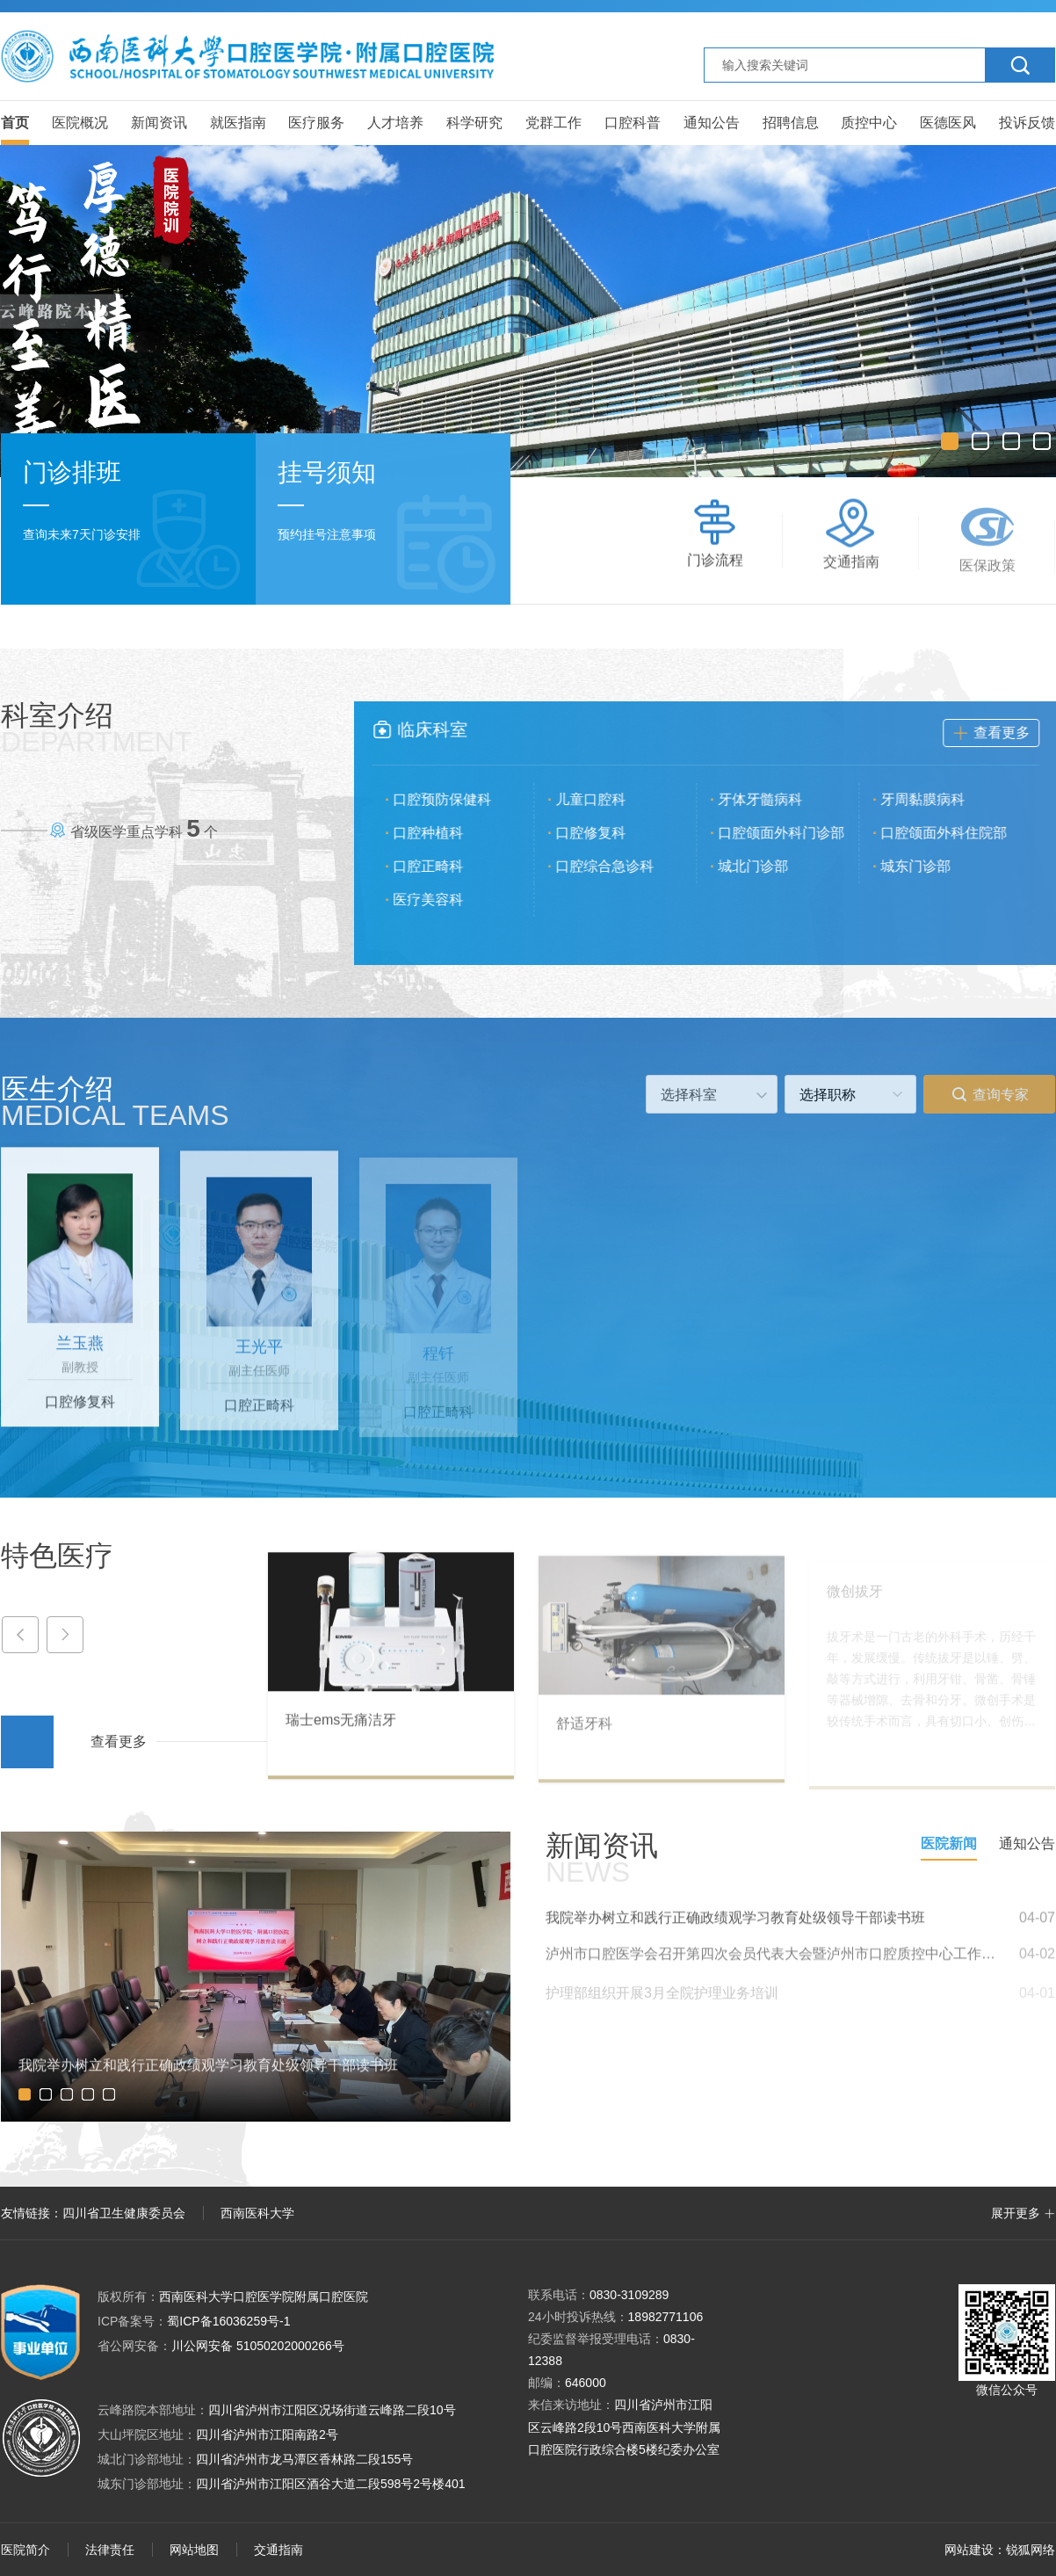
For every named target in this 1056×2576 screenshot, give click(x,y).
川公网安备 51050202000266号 (221, 2346)
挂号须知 (327, 474)
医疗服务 (316, 122)
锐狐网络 (1030, 2550)
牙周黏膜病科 (934, 799)
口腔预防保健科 (453, 799)
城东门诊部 (927, 866)
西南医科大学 (257, 2213)
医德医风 (948, 122)
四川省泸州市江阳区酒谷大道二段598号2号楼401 (331, 2484)
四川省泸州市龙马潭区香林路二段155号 (304, 2459)
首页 (15, 122)
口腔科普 (632, 122)
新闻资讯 (159, 122)
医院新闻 (949, 1843)
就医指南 (238, 122)
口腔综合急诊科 (616, 866)
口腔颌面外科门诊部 (792, 832)
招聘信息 (791, 122)
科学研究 (474, 122)
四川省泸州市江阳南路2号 (267, 2434)
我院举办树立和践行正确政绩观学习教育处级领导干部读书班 (735, 1927)
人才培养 (395, 122)
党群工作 (553, 122)
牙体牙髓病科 (771, 799)
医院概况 (80, 122)
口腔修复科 (602, 832)
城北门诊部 (764, 866)
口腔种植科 (439, 832)
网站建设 (969, 2550)
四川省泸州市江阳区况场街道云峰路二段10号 (332, 2410)
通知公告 (712, 122)
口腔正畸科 (439, 866)
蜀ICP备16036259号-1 (194, 2321)
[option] (528, 311)
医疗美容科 (439, 899)
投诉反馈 (1027, 122)
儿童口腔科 (602, 799)
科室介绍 (96, 727)
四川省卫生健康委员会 (123, 2213)
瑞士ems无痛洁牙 (341, 1730)
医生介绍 (115, 1101)
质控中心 (869, 122)
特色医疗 (57, 1556)
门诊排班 (72, 472)
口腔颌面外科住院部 (955, 832)
